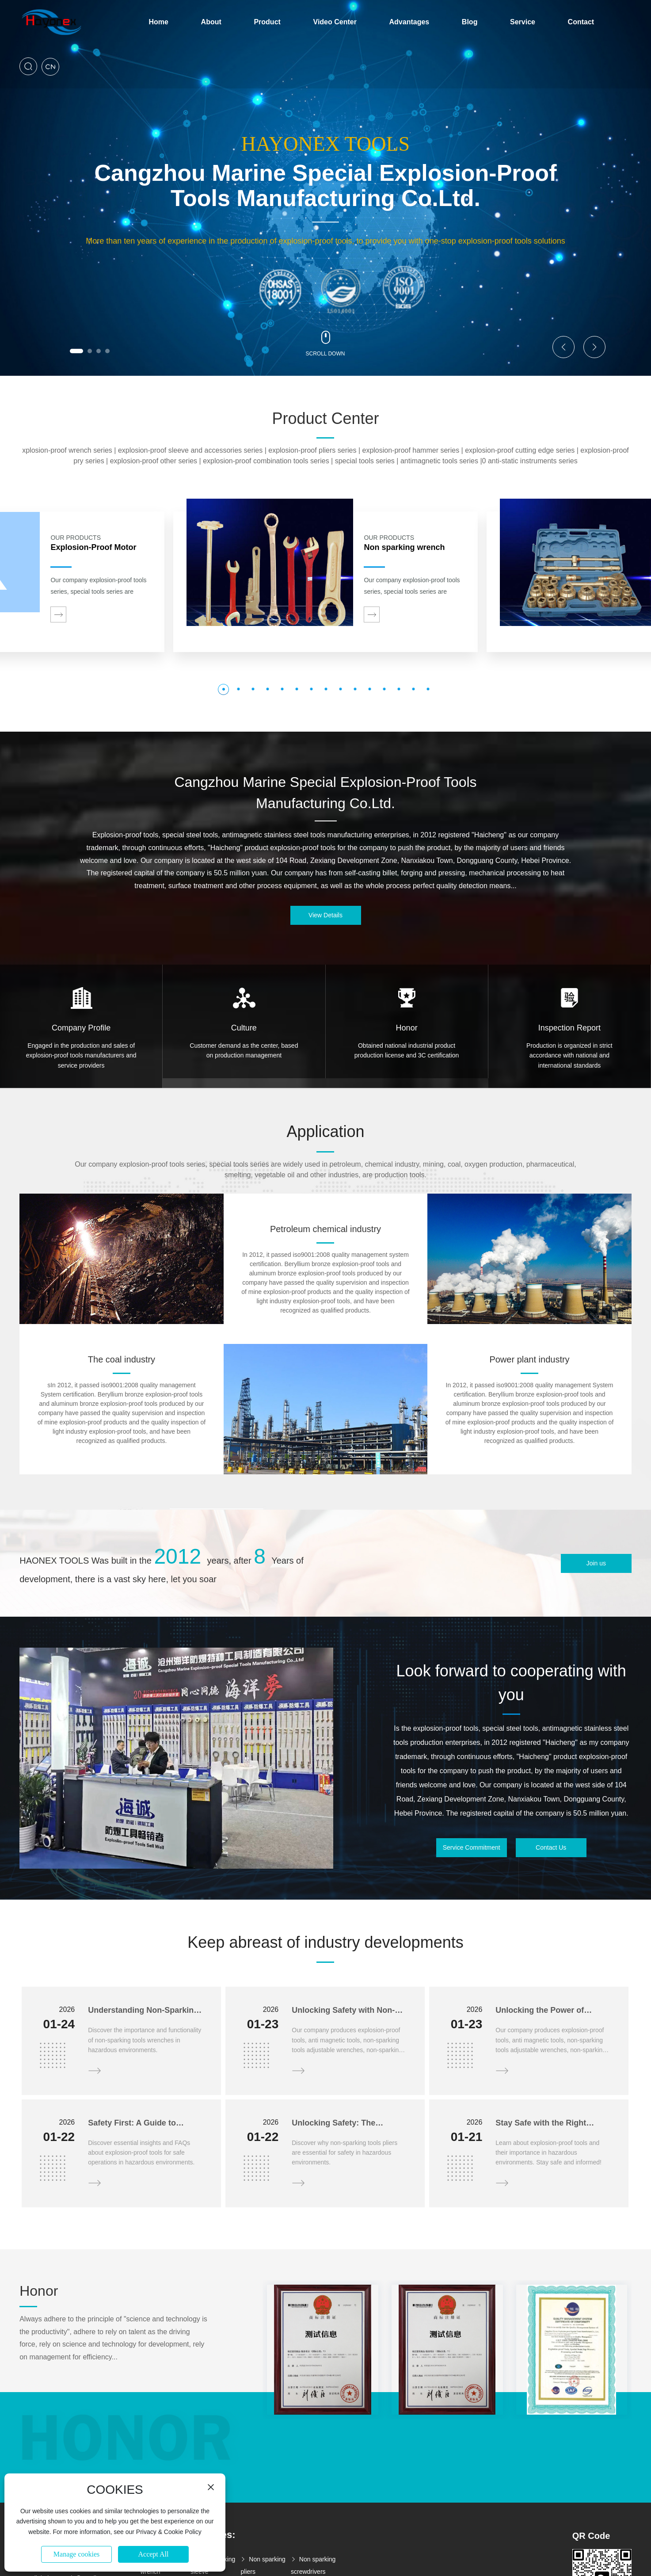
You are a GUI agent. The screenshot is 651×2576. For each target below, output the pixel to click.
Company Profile (81, 1027)
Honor (407, 1027)
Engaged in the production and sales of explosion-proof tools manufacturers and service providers (81, 1055)
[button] (76, 351)
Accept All (153, 2554)
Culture (244, 1027)
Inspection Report (569, 1027)
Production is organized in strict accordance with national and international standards (569, 1055)
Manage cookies (76, 2554)
